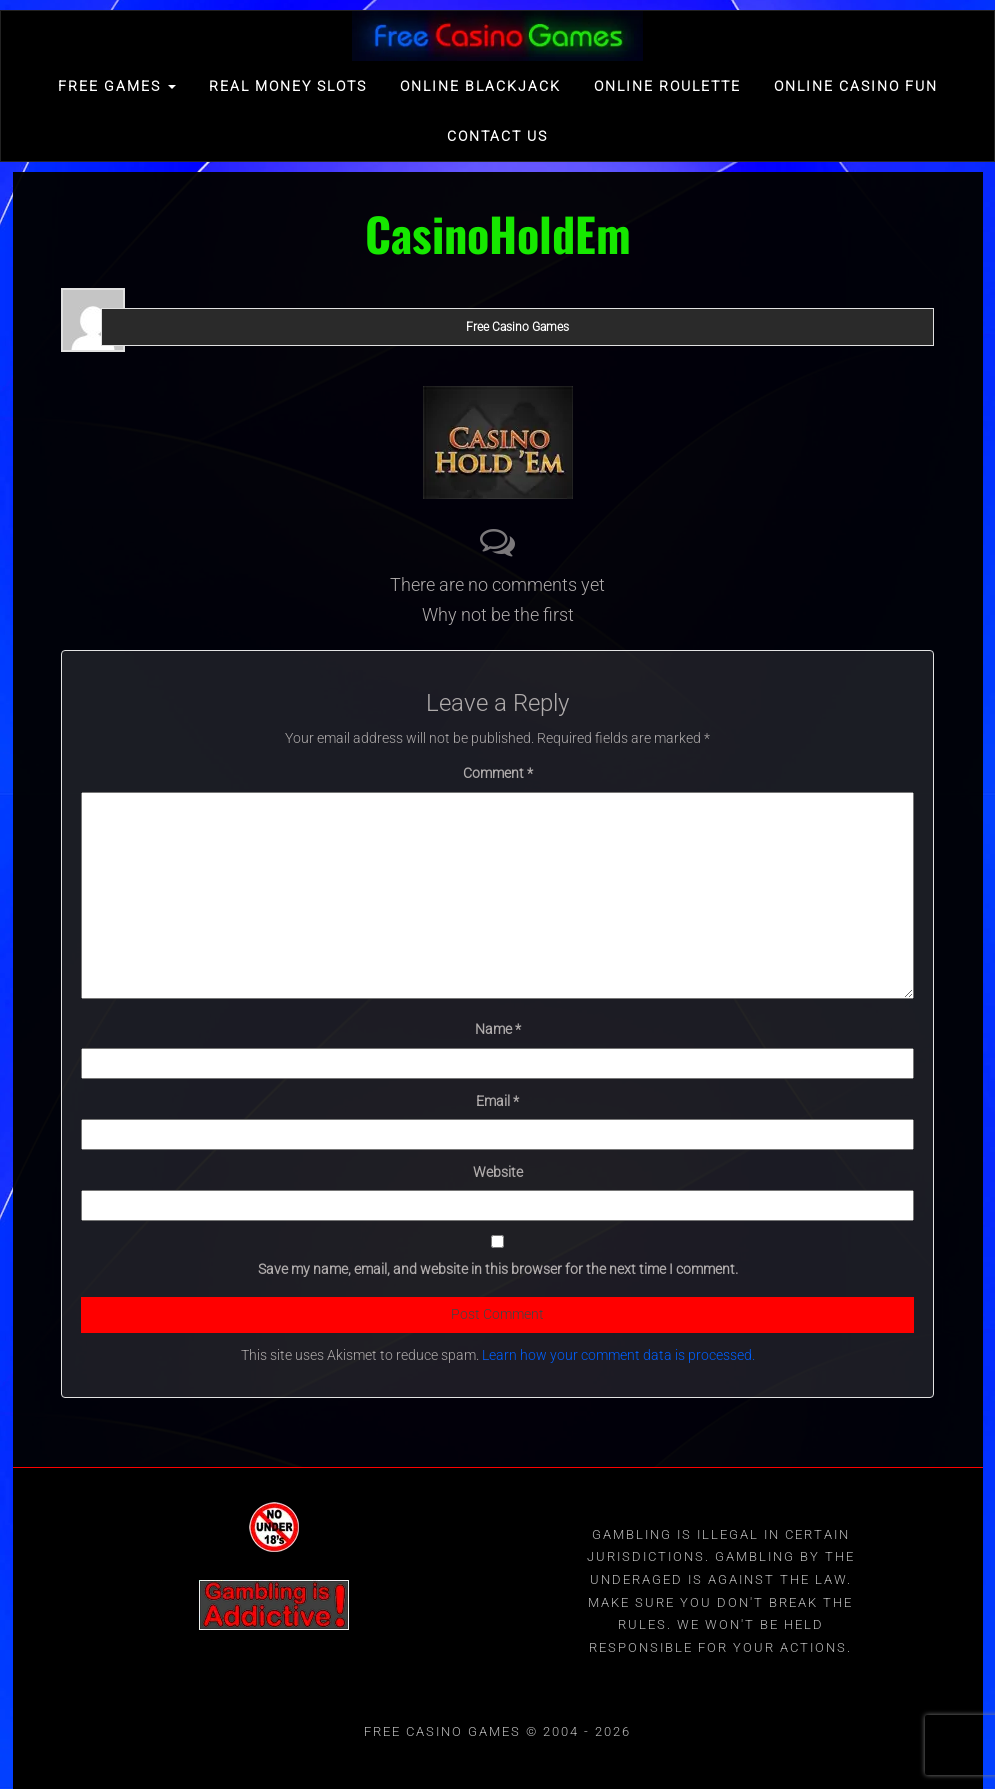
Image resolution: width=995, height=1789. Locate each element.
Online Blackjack (480, 86)
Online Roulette (667, 86)
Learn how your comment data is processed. (618, 1355)
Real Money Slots (288, 86)
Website (498, 1172)
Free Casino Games (517, 327)
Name (498, 1029)
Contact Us (497, 136)
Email (497, 1101)
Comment (498, 773)
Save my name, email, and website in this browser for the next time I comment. (498, 1269)
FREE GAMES (117, 86)
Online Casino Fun (856, 86)
